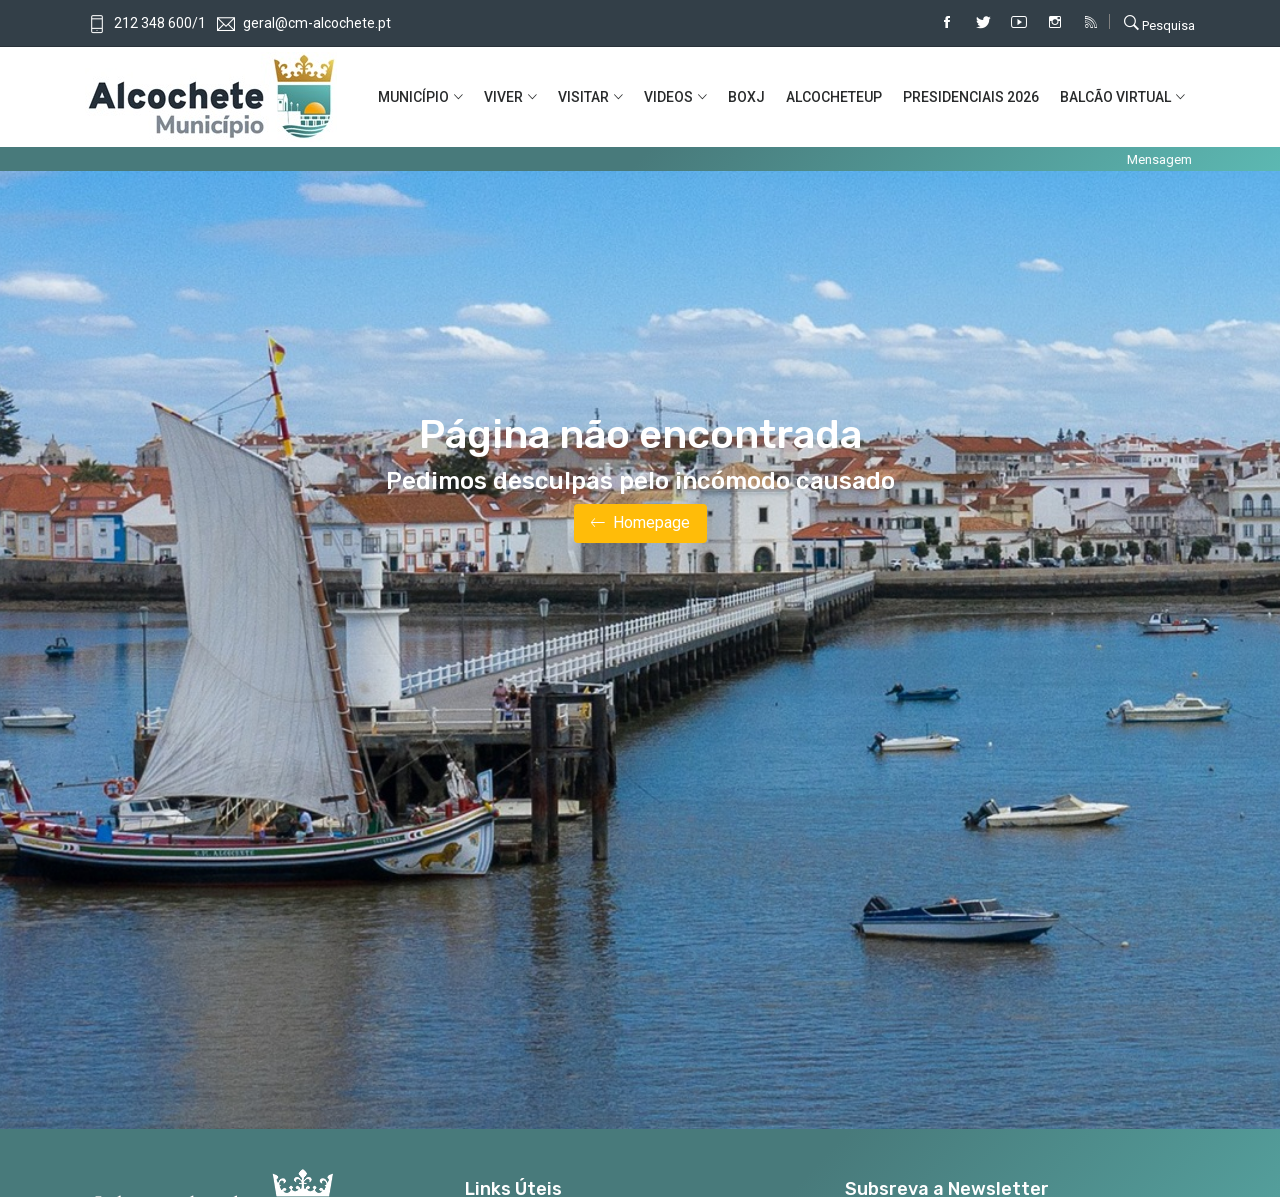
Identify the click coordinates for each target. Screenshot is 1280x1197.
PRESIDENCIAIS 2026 (971, 97)
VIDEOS (668, 97)
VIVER (503, 97)
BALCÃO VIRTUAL (1115, 97)
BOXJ (746, 97)
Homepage (640, 523)
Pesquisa (1159, 23)
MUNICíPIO (413, 97)
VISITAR (583, 97)
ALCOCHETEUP (834, 97)
